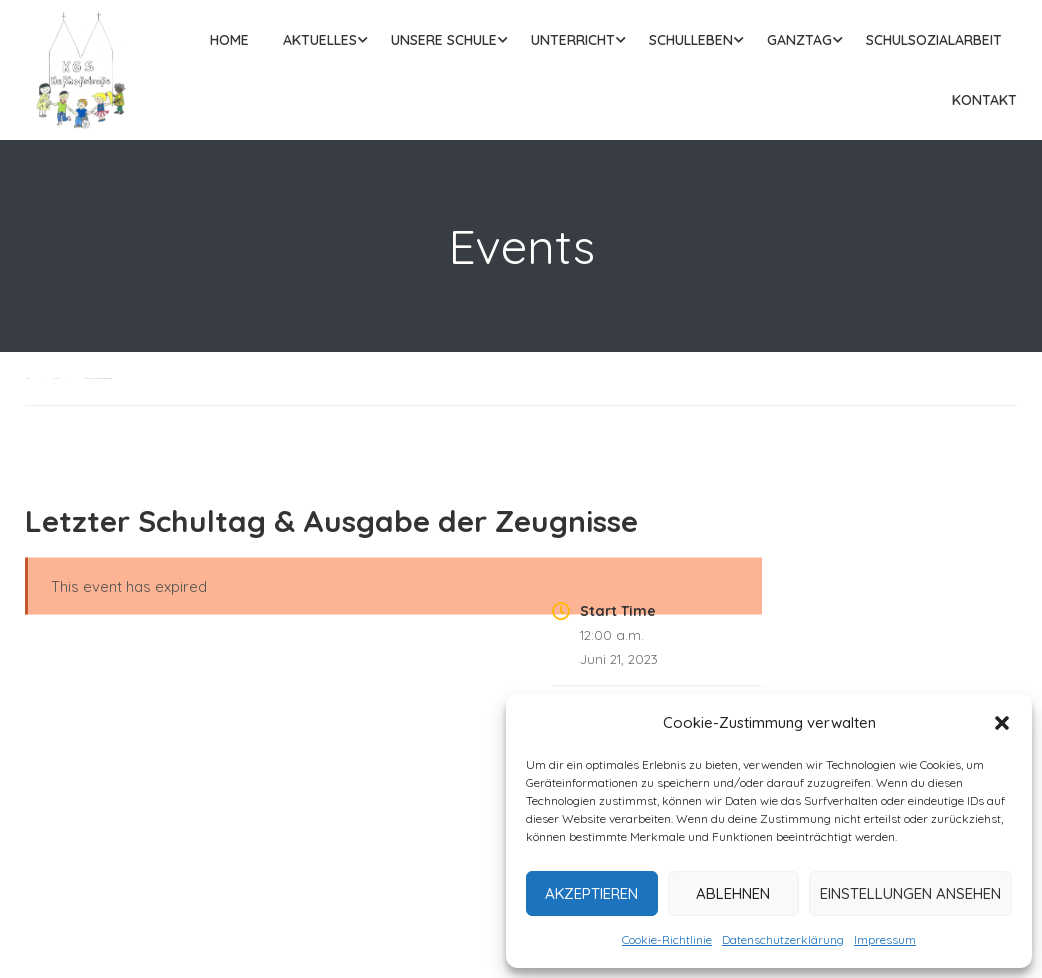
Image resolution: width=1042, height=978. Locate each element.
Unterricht (573, 40)
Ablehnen (733, 893)
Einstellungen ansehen (910, 893)
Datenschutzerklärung (783, 939)
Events (56, 378)
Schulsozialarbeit (934, 40)
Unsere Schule (444, 40)
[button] (1002, 723)
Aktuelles (320, 40)
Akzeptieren (591, 893)
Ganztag (799, 40)
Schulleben (691, 40)
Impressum (885, 939)
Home (229, 40)
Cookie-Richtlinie (667, 939)
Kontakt (984, 100)
